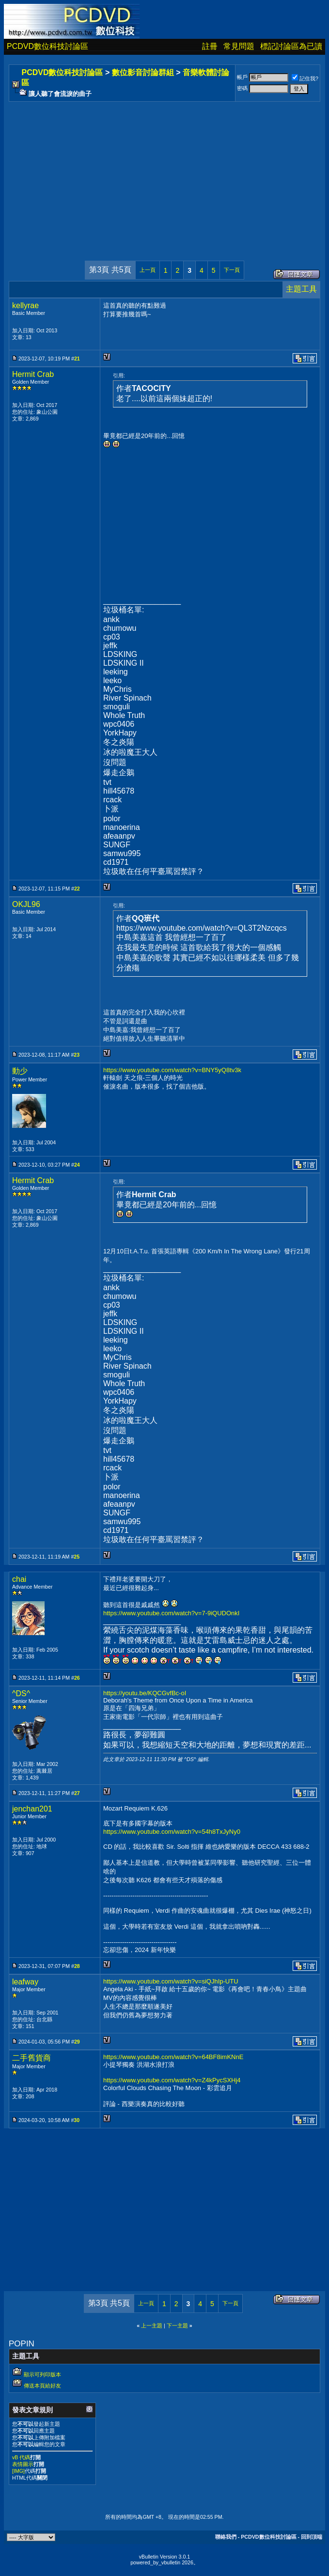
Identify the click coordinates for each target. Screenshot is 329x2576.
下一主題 (177, 2325)
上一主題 (151, 2325)
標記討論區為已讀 (291, 46)
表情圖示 (22, 2464)
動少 (20, 1071)
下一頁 (232, 270)
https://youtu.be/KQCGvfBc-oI (144, 1693)
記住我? (305, 78)
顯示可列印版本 (42, 2374)
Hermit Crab (33, 374)
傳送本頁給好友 (42, 2386)
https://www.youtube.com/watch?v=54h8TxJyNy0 (171, 1831)
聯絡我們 (225, 2537)
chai (19, 1579)
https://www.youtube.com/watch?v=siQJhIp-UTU (170, 1981)
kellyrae (25, 305)
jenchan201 (32, 1809)
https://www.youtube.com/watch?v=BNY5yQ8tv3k (172, 1070)
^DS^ (21, 1693)
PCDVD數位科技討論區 (47, 46)
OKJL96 (26, 904)
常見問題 (238, 46)
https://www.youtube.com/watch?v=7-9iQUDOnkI (171, 1613)
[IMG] (18, 2471)
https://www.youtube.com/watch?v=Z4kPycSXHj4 (172, 2080)
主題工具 (301, 289)
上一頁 (148, 270)
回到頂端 (311, 2537)
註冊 (210, 46)
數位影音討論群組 (143, 72)
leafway (25, 1982)
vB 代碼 (21, 2457)
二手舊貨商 (31, 2058)
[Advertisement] (164, 171)
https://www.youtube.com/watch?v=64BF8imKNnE (173, 2057)
